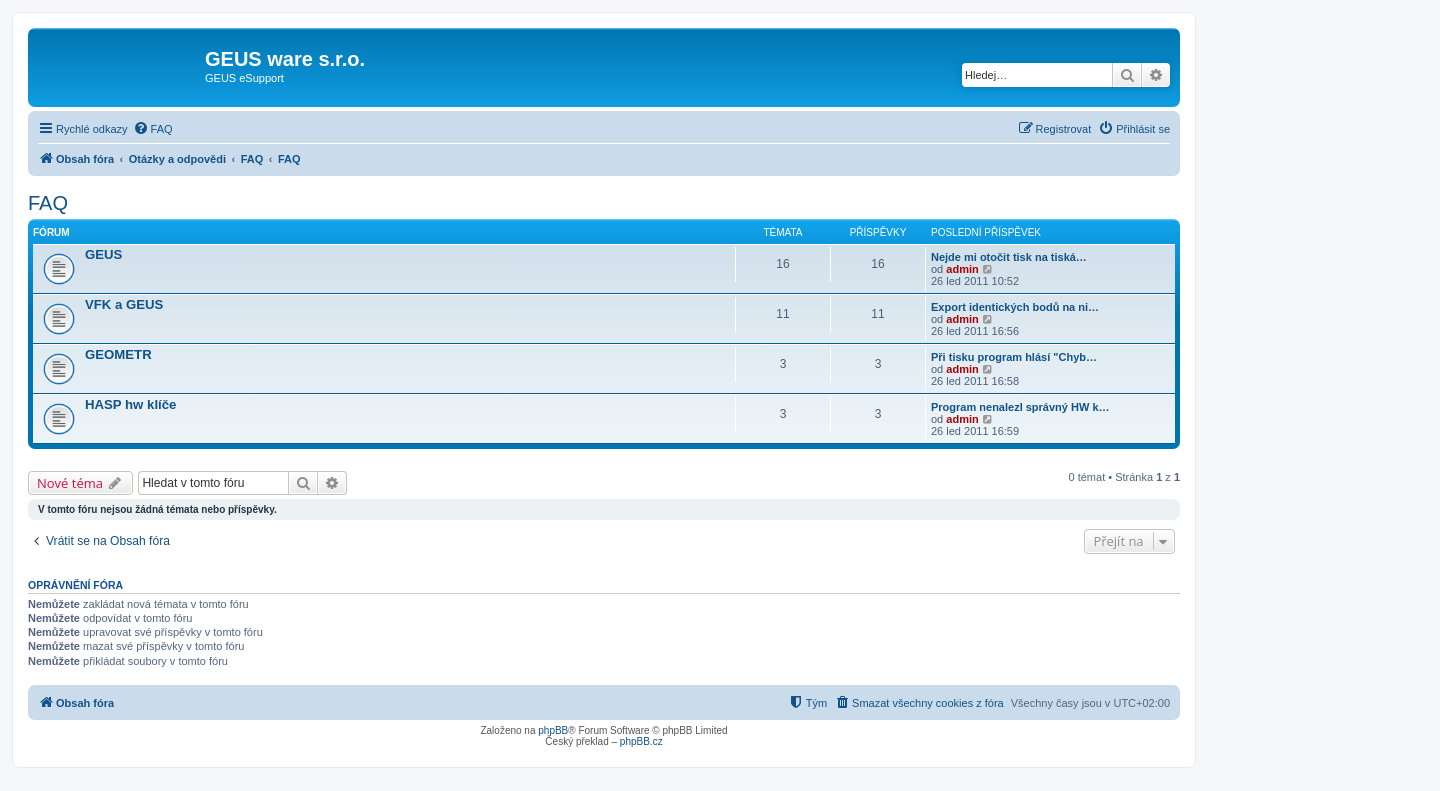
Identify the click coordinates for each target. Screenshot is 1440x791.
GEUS (103, 254)
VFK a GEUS (124, 304)
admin (962, 269)
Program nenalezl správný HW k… (1020, 407)
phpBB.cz (641, 741)
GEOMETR (118, 354)
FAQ (48, 203)
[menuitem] (153, 129)
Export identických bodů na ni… (1015, 307)
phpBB (553, 730)
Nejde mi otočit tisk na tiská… (1009, 257)
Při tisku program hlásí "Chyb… (1014, 357)
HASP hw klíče (130, 404)
